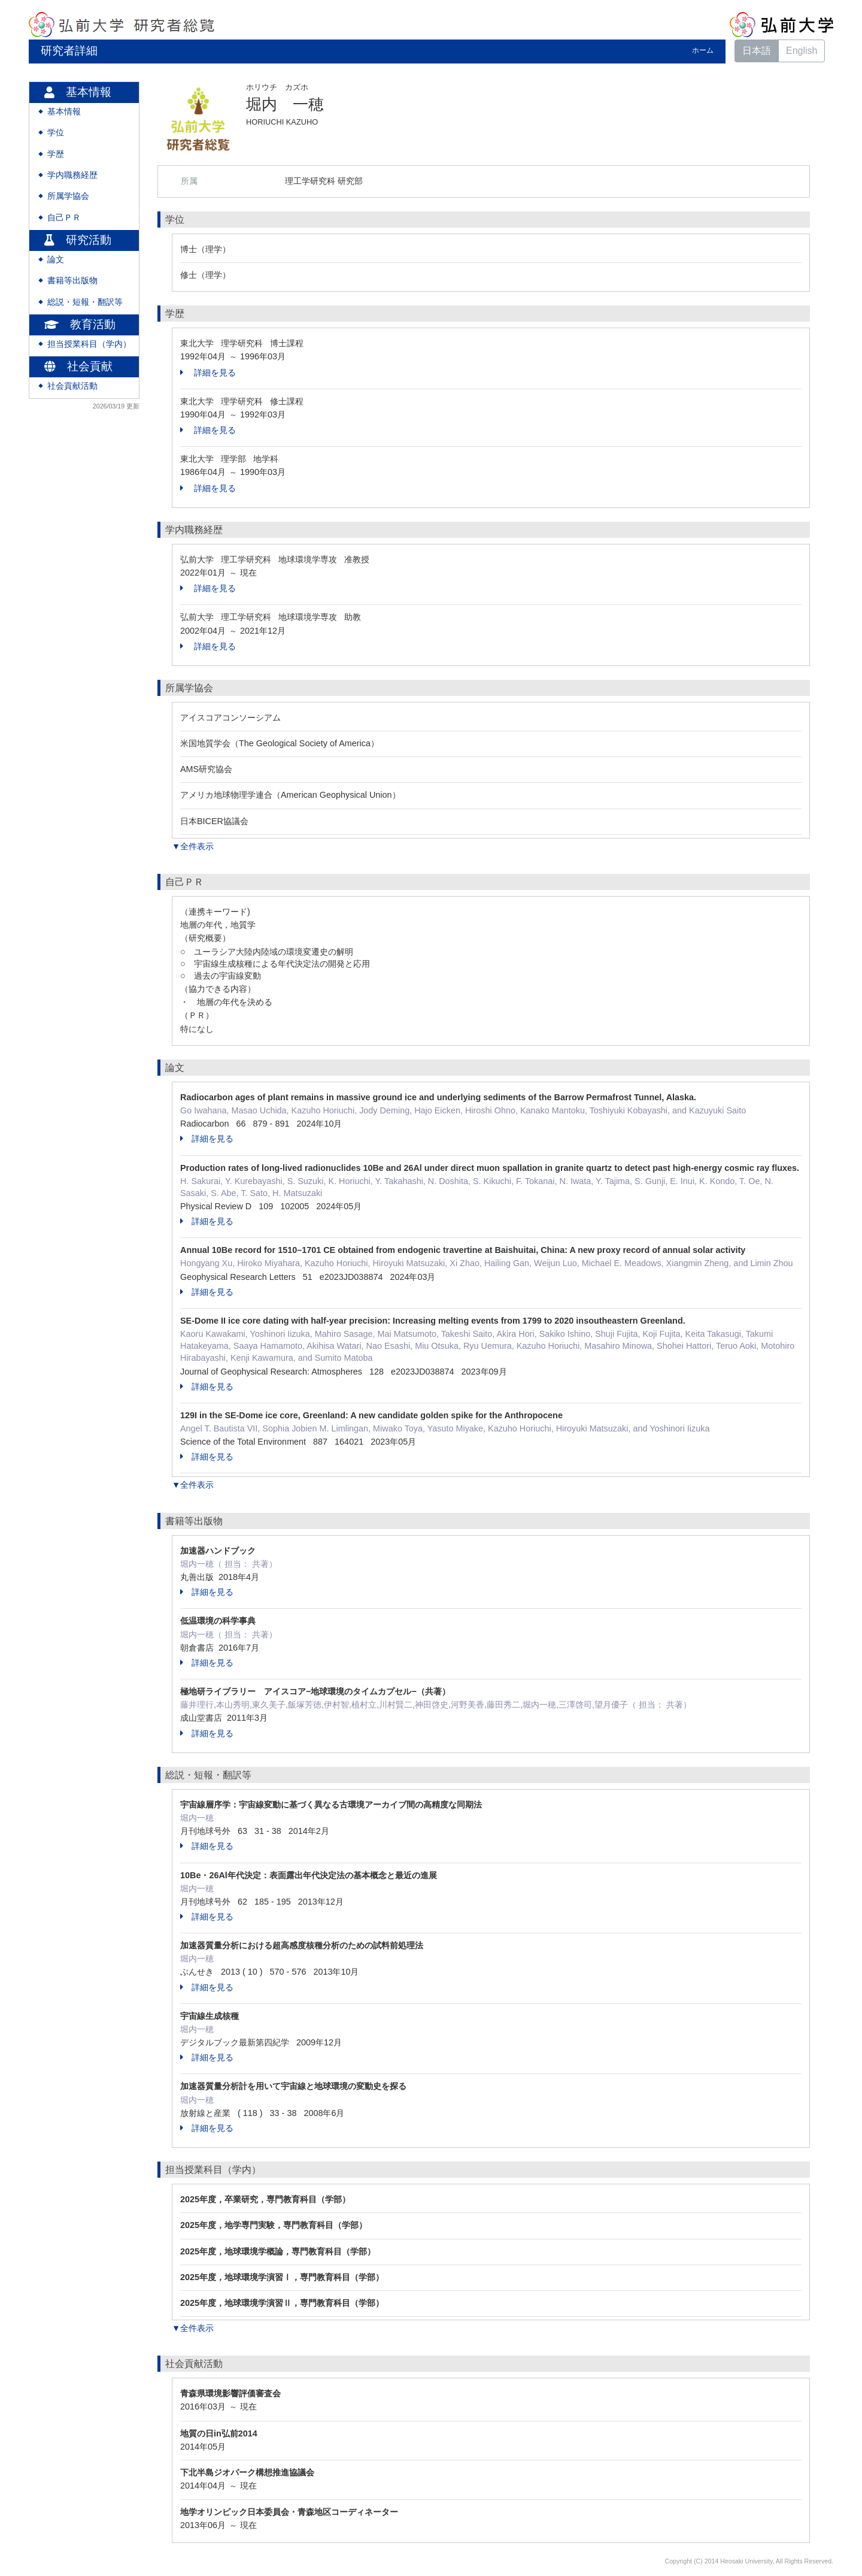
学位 (55, 132)
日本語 (756, 51)
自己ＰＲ (64, 217)
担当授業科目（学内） (89, 344)
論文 (55, 259)
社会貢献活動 (72, 386)
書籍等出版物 (72, 280)
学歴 (55, 154)
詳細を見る (208, 372)
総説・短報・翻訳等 (85, 302)
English (801, 51)
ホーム (703, 50)
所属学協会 (68, 196)
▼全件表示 (193, 846)
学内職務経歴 (72, 175)
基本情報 (64, 111)
